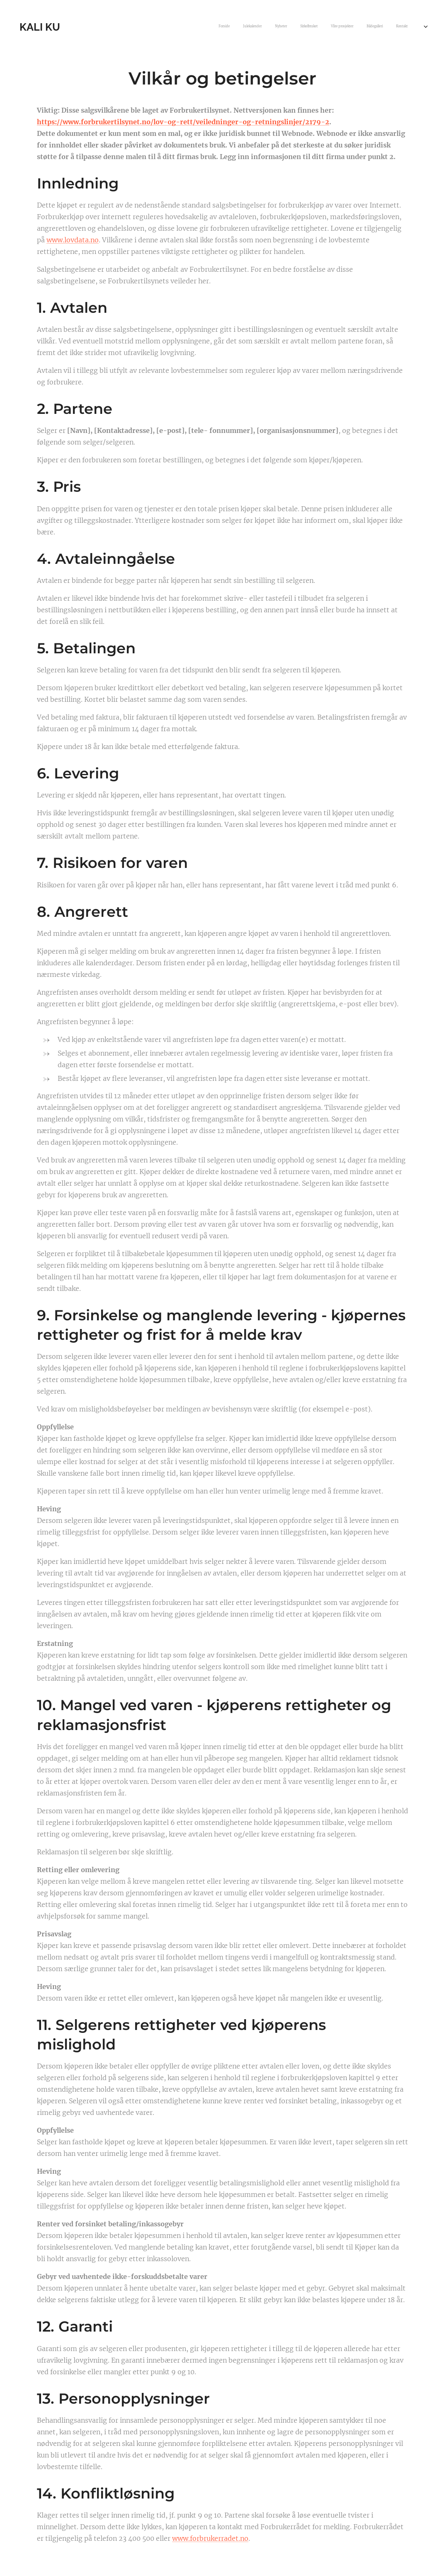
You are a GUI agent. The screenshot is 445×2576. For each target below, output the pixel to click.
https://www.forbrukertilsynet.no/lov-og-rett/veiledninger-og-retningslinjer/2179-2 (183, 122)
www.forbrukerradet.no (210, 2538)
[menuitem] (340, 27)
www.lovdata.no (72, 240)
